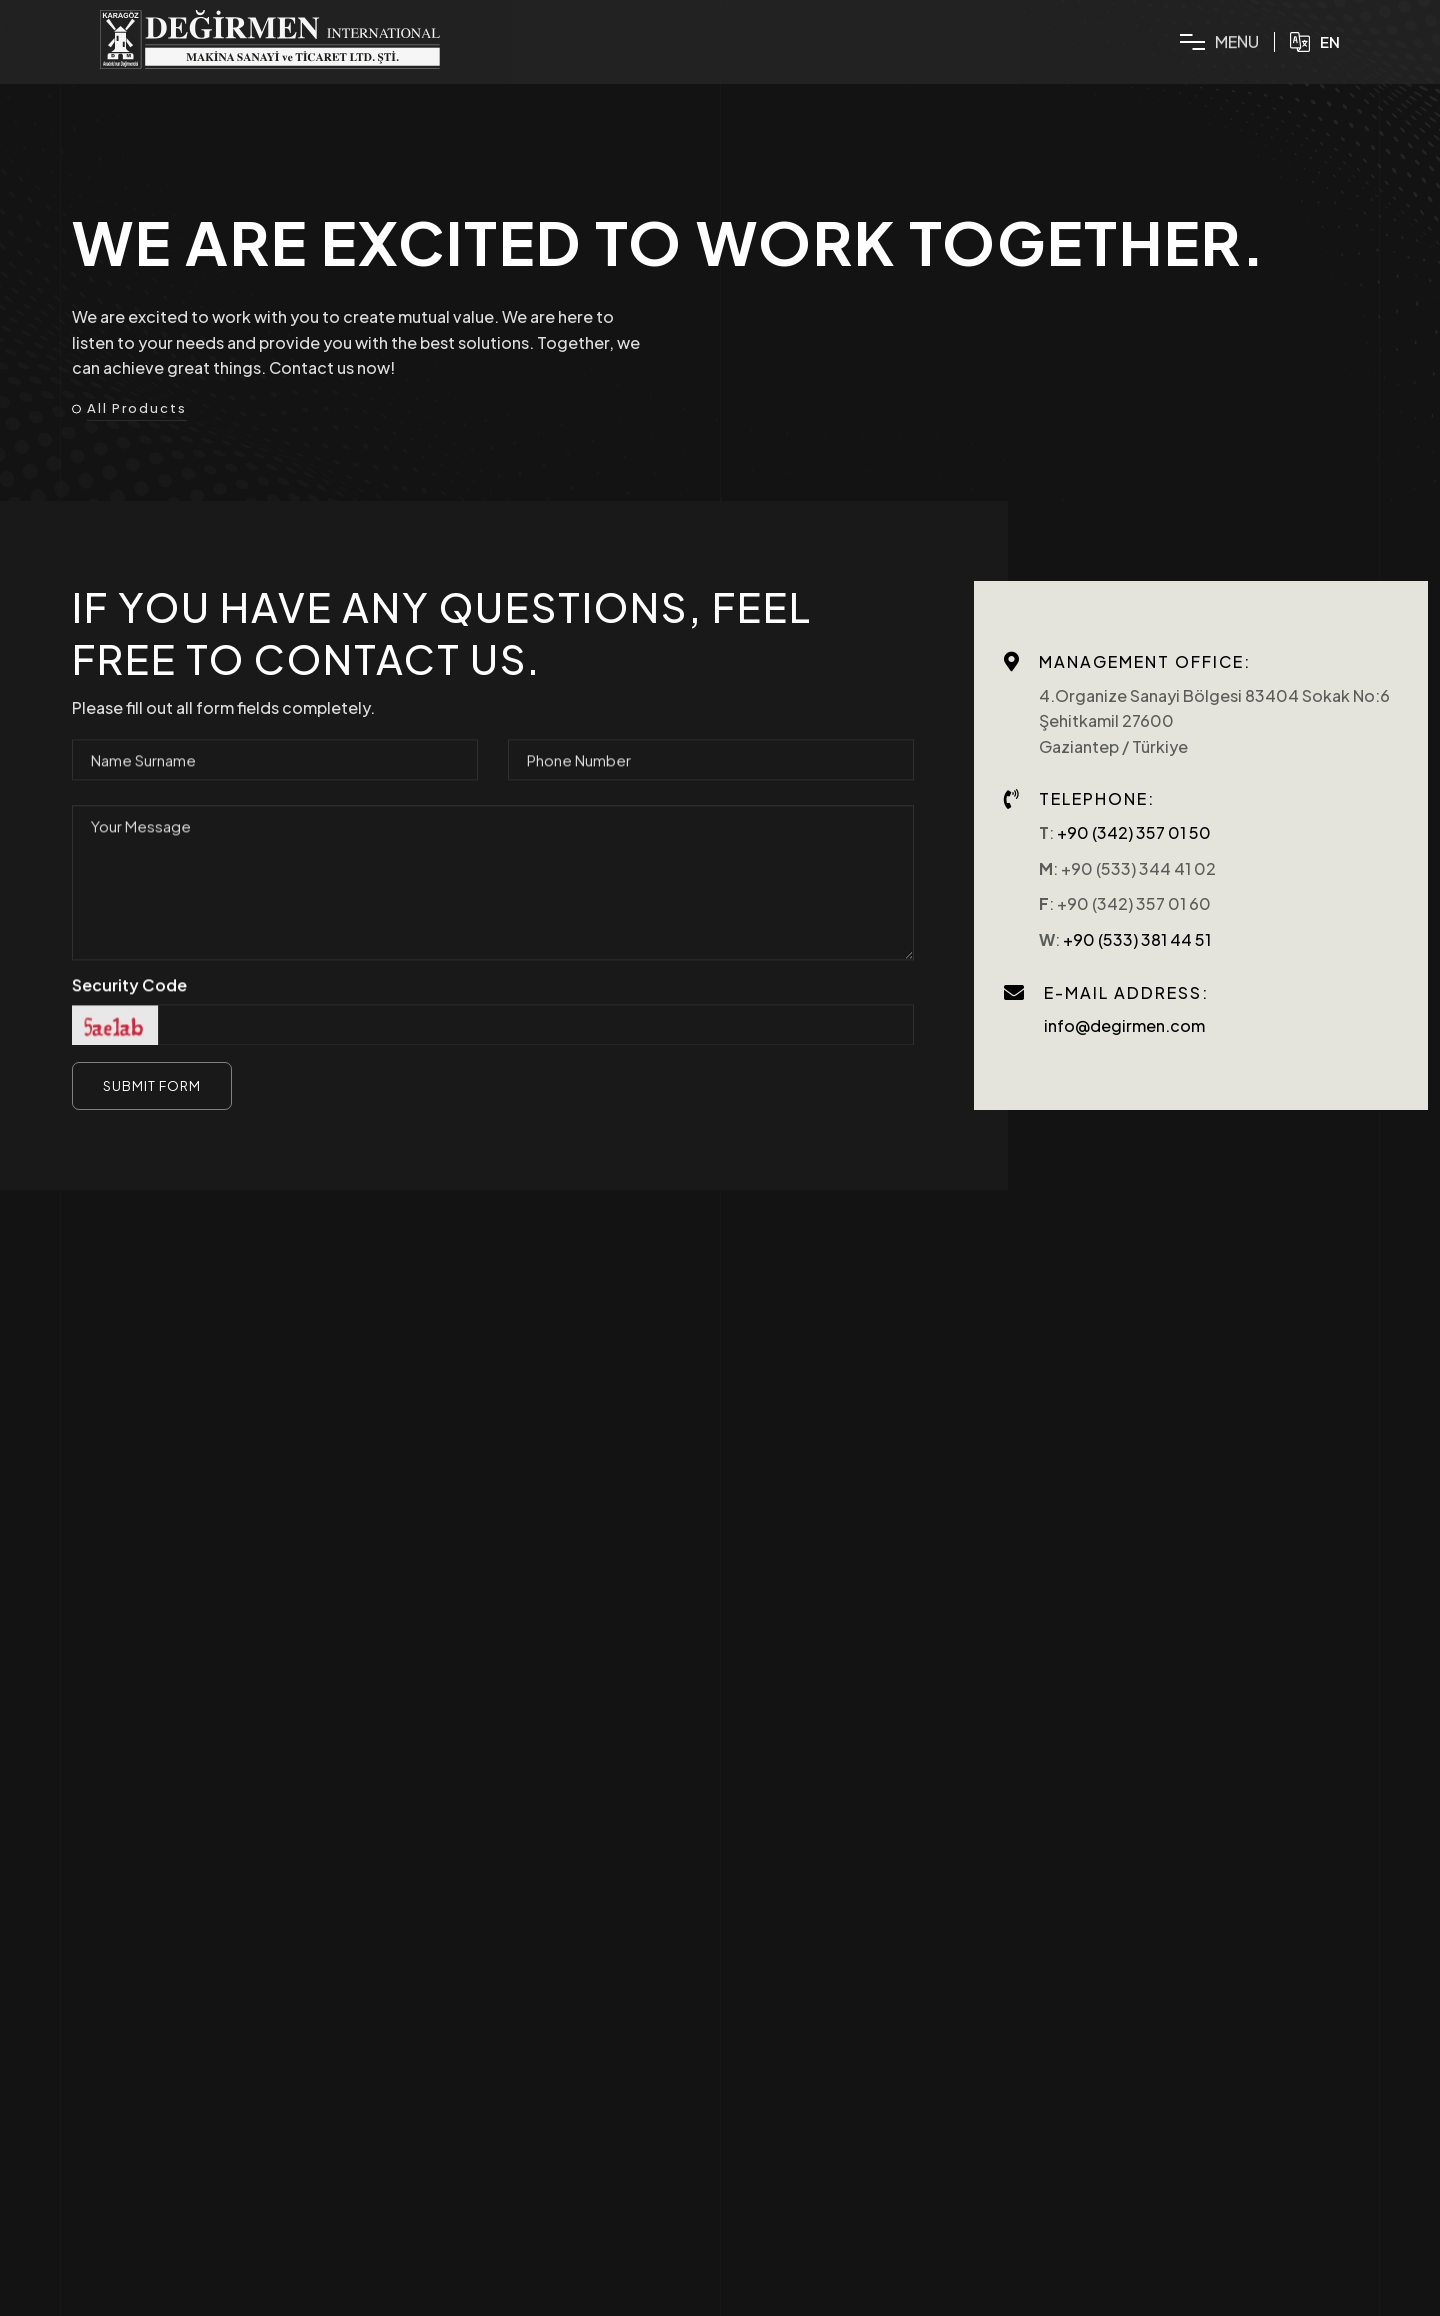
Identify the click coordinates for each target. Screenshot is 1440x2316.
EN (1315, 42)
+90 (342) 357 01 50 (1134, 832)
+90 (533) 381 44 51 (1137, 939)
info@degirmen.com (1124, 1025)
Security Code (129, 995)
